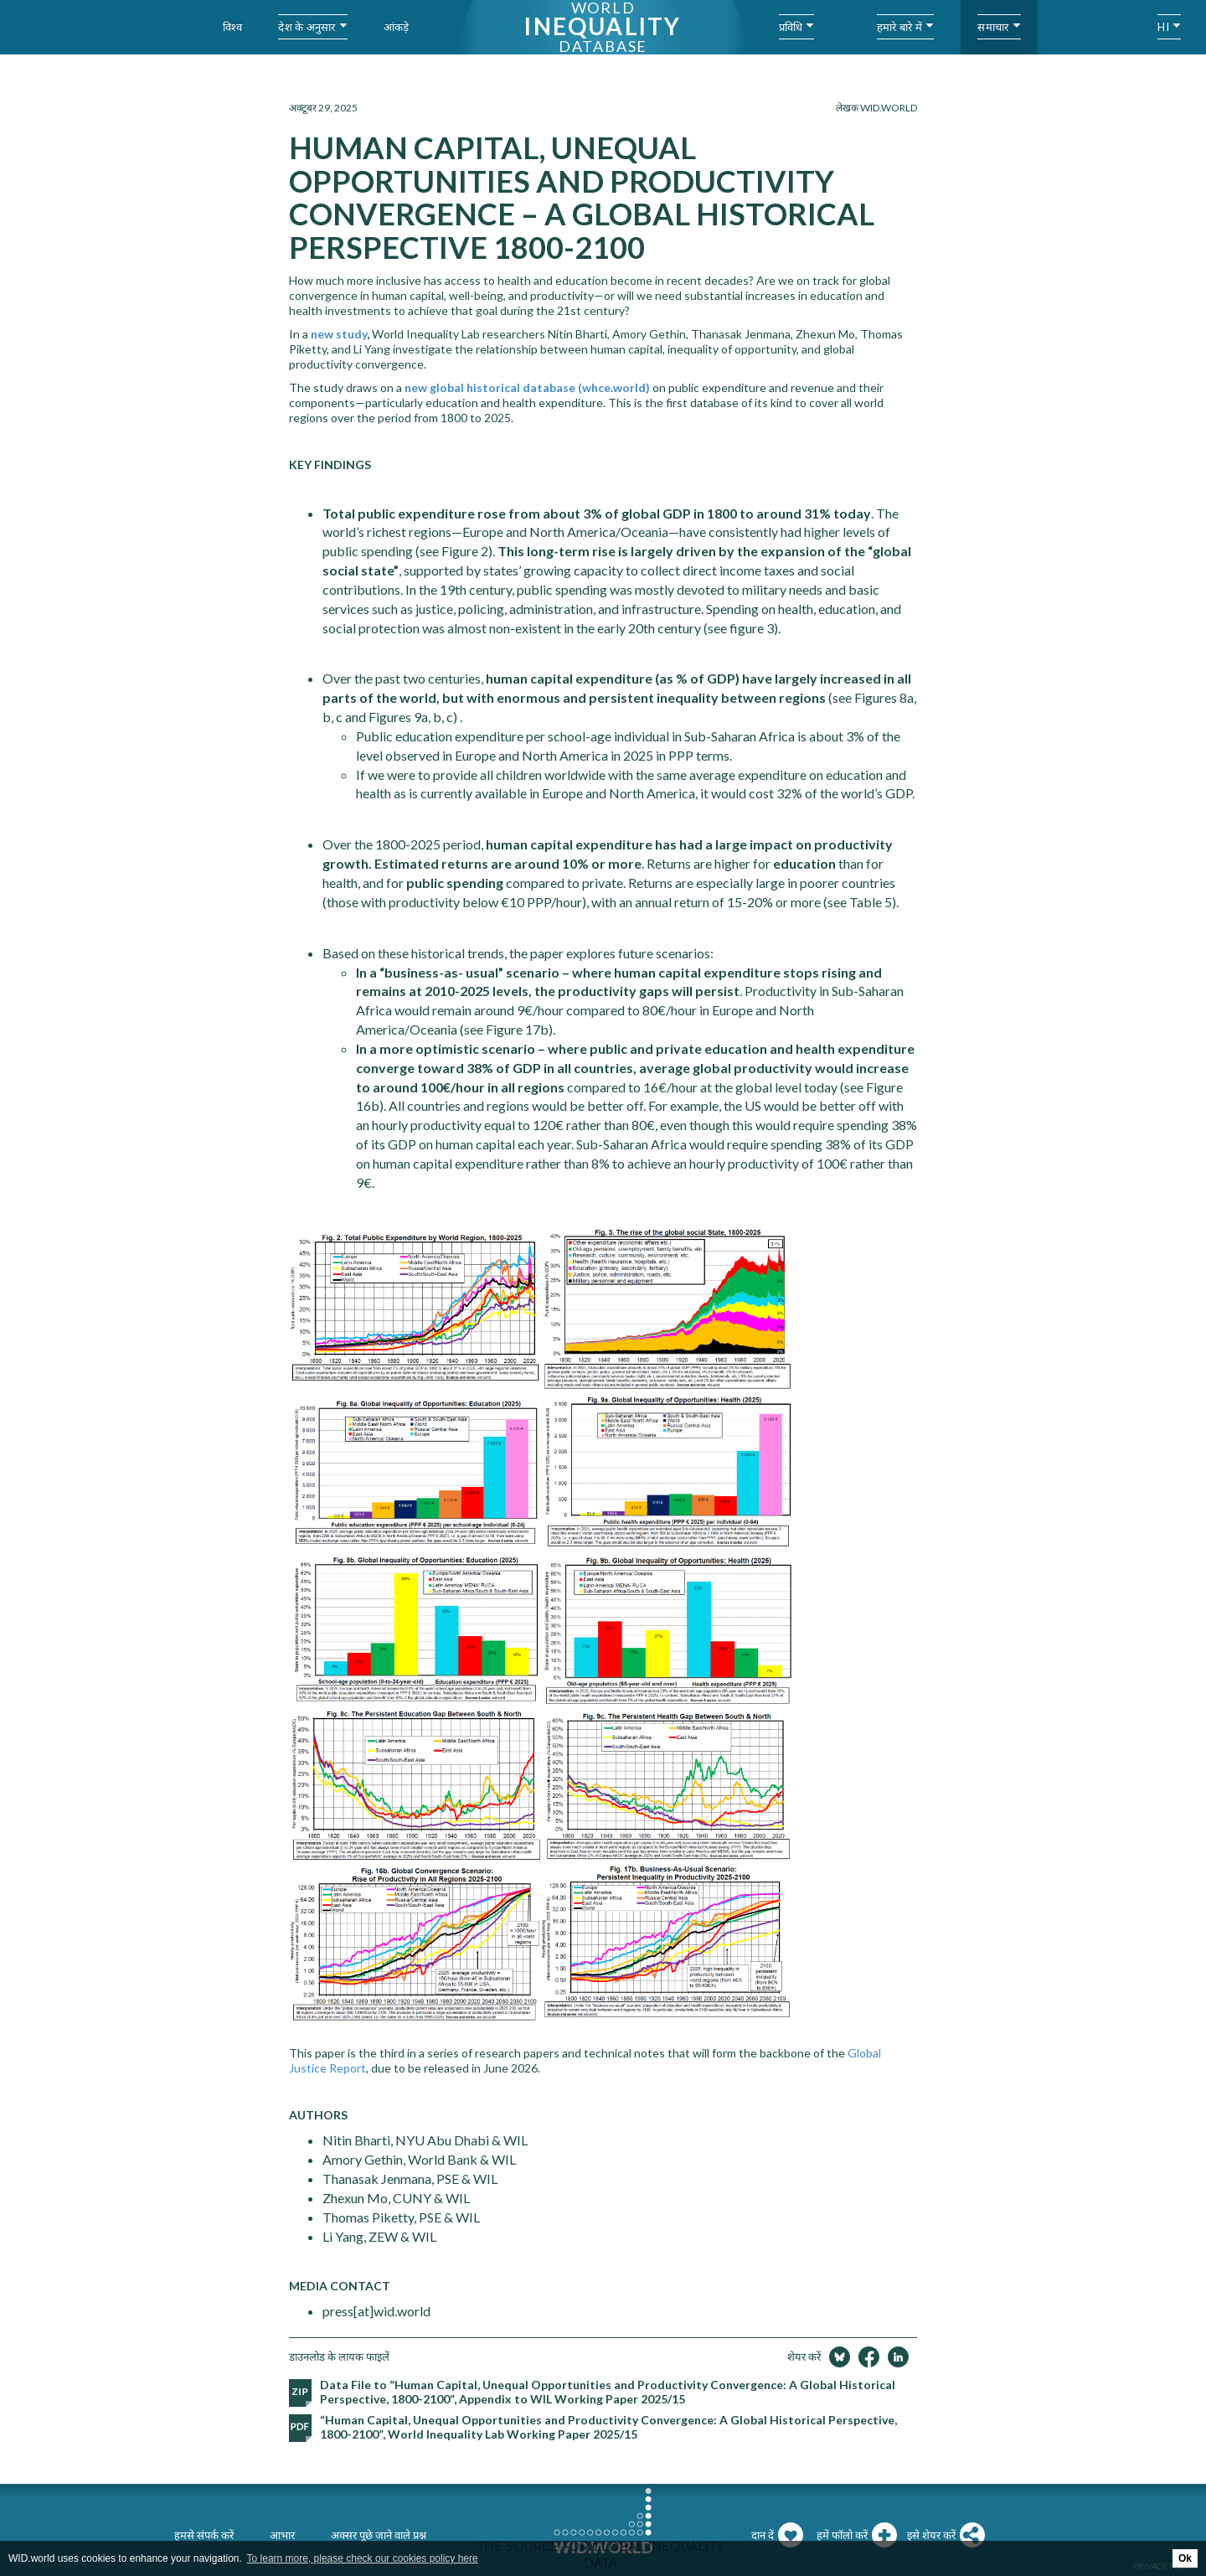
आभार (282, 2535)
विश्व (233, 27)
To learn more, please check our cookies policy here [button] (362, 2558)
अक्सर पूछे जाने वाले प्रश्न (378, 2535)
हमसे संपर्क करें (204, 2535)
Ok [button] (1185, 2558)
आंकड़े (397, 27)
